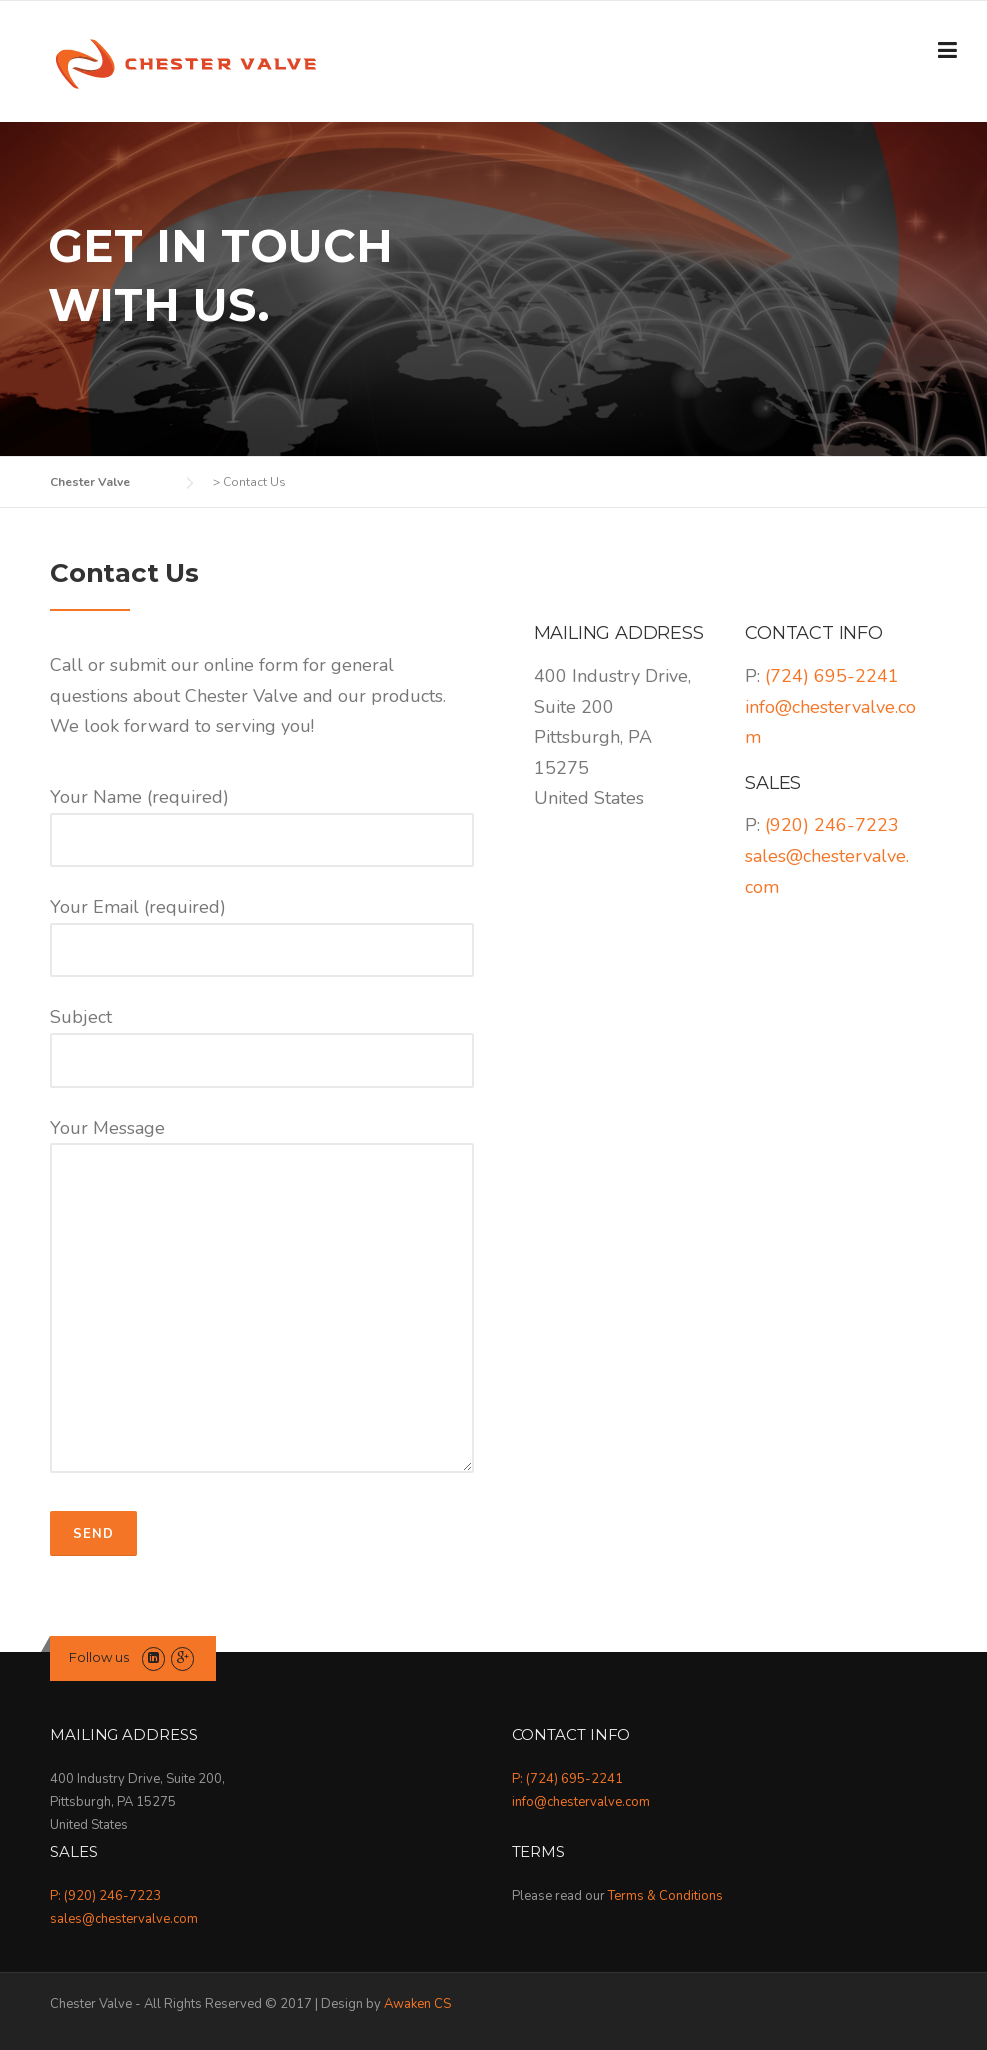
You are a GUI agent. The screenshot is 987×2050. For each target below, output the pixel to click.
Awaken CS (417, 2004)
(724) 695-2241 (832, 676)
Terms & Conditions (665, 1896)
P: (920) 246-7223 (105, 1896)
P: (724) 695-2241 (567, 1779)
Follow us (99, 1657)
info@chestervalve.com (581, 1802)
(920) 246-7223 (832, 825)
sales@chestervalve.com (124, 1919)
